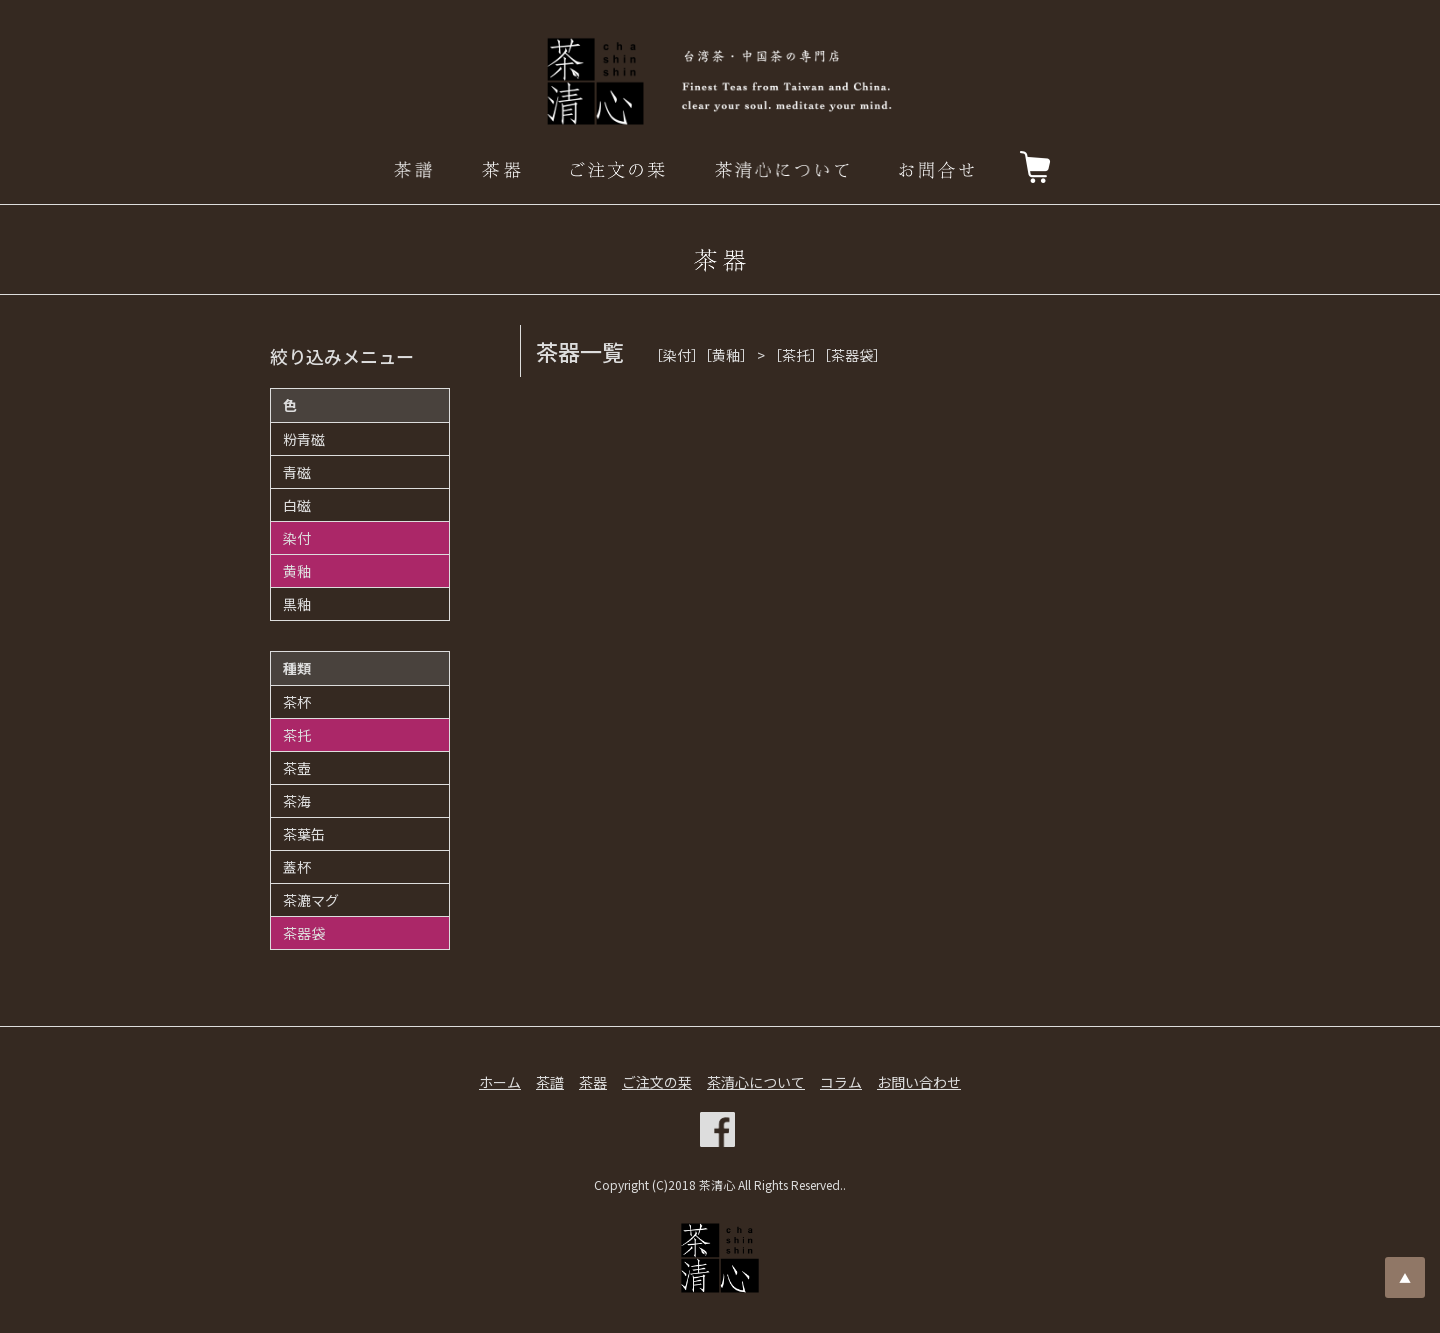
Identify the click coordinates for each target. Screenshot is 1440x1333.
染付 (297, 538)
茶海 (297, 801)
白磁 (297, 505)
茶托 (297, 735)
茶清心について (756, 1082)
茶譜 (550, 1082)
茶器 (593, 1082)
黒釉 (297, 604)
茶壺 (297, 768)
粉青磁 (304, 439)
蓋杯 (297, 867)
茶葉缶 (304, 834)
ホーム (500, 1082)
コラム (841, 1082)
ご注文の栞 (657, 1082)
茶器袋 (304, 933)
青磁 (297, 472)
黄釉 (297, 571)
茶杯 (297, 702)
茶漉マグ (311, 900)
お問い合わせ (919, 1082)
